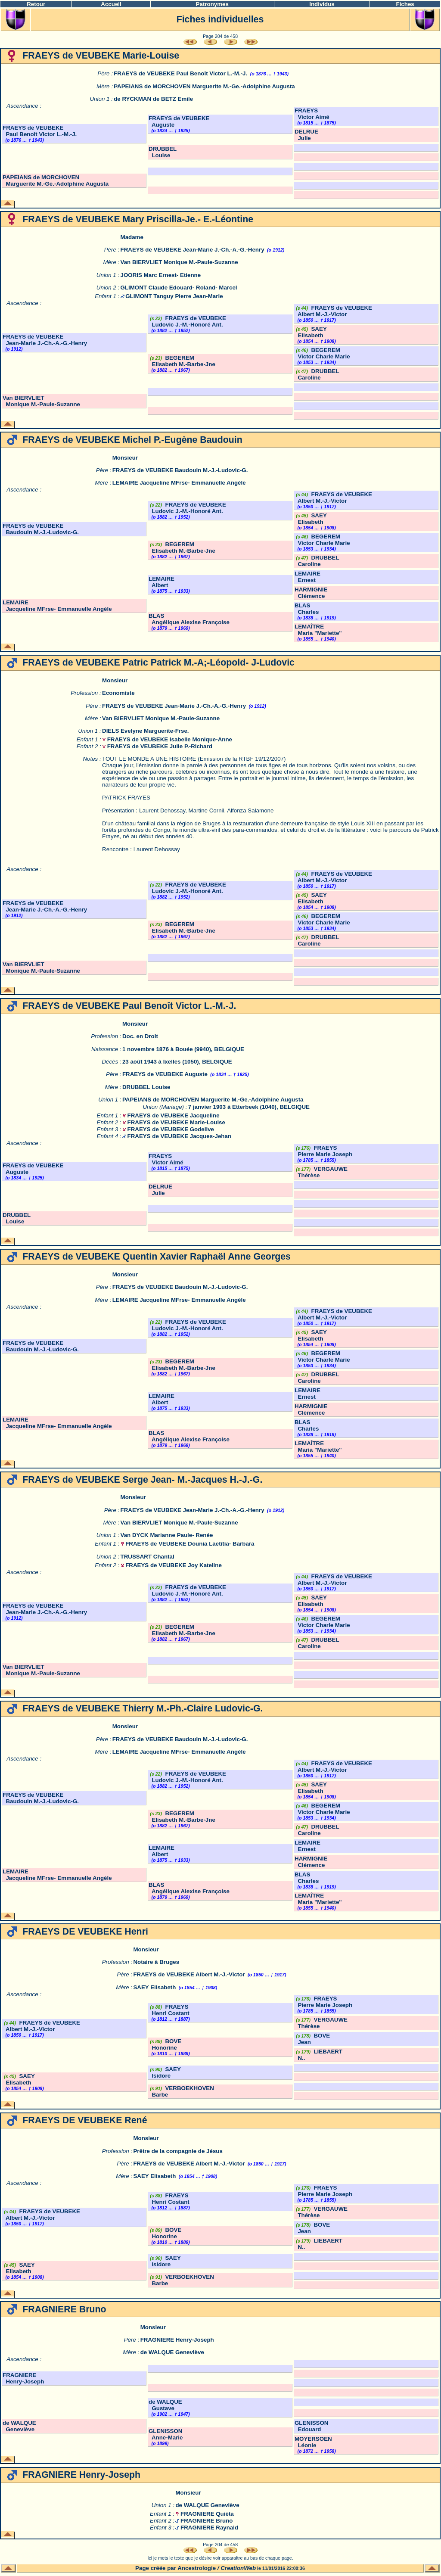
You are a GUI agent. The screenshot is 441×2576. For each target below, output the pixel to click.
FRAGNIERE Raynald (209, 2527)
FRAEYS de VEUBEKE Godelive (170, 1129)
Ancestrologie (196, 2568)
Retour (36, 4)
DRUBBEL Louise (163, 152)
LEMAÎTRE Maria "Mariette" (318, 629)
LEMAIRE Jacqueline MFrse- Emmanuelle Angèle (179, 482)
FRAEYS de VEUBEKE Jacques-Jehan (179, 1136)
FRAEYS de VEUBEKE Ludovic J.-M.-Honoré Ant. (187, 321)
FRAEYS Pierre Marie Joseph (323, 1151)
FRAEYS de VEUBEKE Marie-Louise (176, 1122)
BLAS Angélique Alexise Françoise (189, 619)
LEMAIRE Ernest (307, 576)
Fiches (405, 4)
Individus (322, 4)
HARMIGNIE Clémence (311, 592)
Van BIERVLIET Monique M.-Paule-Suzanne (179, 262)
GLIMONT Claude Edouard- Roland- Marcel (179, 287)
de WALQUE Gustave (165, 2405)
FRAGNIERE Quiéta (207, 2514)
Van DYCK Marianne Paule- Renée (167, 1535)
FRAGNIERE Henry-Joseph (177, 2339)
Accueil (111, 4)
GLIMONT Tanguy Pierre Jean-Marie (174, 296)
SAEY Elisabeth (311, 332)
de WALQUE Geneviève (172, 2352)
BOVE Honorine (165, 2044)
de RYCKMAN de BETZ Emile (153, 99)
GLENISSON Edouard (312, 2426)
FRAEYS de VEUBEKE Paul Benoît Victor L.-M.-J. (180, 73)
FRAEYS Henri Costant (169, 2010)
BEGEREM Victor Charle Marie (322, 353)
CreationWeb (238, 2568)
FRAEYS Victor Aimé (312, 113)
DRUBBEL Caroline (317, 374)
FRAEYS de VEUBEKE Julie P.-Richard (159, 746)
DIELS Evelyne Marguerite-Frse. (145, 731)
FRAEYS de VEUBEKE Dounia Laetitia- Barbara (189, 1543)
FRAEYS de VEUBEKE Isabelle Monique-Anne (169, 739)
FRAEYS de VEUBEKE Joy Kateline (173, 1565)
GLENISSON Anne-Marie (166, 2434)
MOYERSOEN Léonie (313, 2442)
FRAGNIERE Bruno (206, 2520)
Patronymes (212, 4)
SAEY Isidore (165, 2072)
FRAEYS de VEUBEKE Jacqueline (173, 1115)
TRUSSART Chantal (147, 1556)
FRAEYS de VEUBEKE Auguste (165, 1074)
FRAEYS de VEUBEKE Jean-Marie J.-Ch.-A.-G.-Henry (192, 249)
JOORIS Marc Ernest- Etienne (161, 275)
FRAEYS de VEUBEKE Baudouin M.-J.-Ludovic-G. (180, 470)
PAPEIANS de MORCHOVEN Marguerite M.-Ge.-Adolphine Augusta (204, 86)
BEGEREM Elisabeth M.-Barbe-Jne (182, 361)
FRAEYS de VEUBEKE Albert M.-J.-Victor (333, 311)
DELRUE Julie (306, 134)
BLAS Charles (307, 608)
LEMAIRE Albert (161, 582)
